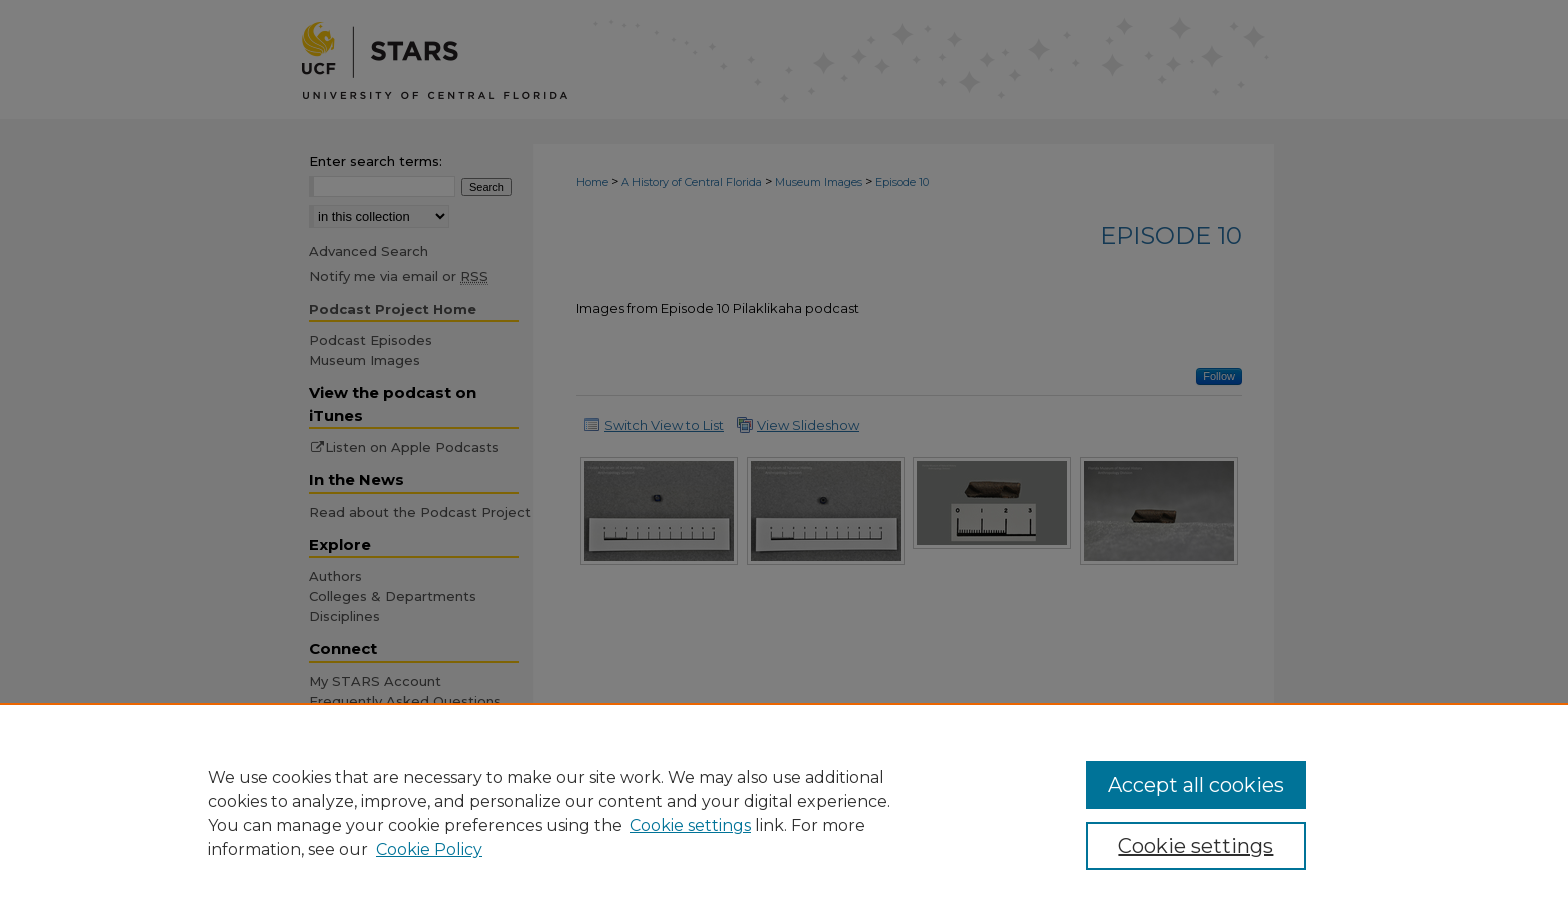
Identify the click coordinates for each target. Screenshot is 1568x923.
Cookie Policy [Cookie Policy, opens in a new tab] (429, 849)
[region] (784, 813)
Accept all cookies (1196, 785)
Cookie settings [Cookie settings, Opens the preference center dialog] (1195, 846)
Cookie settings (690, 825)
